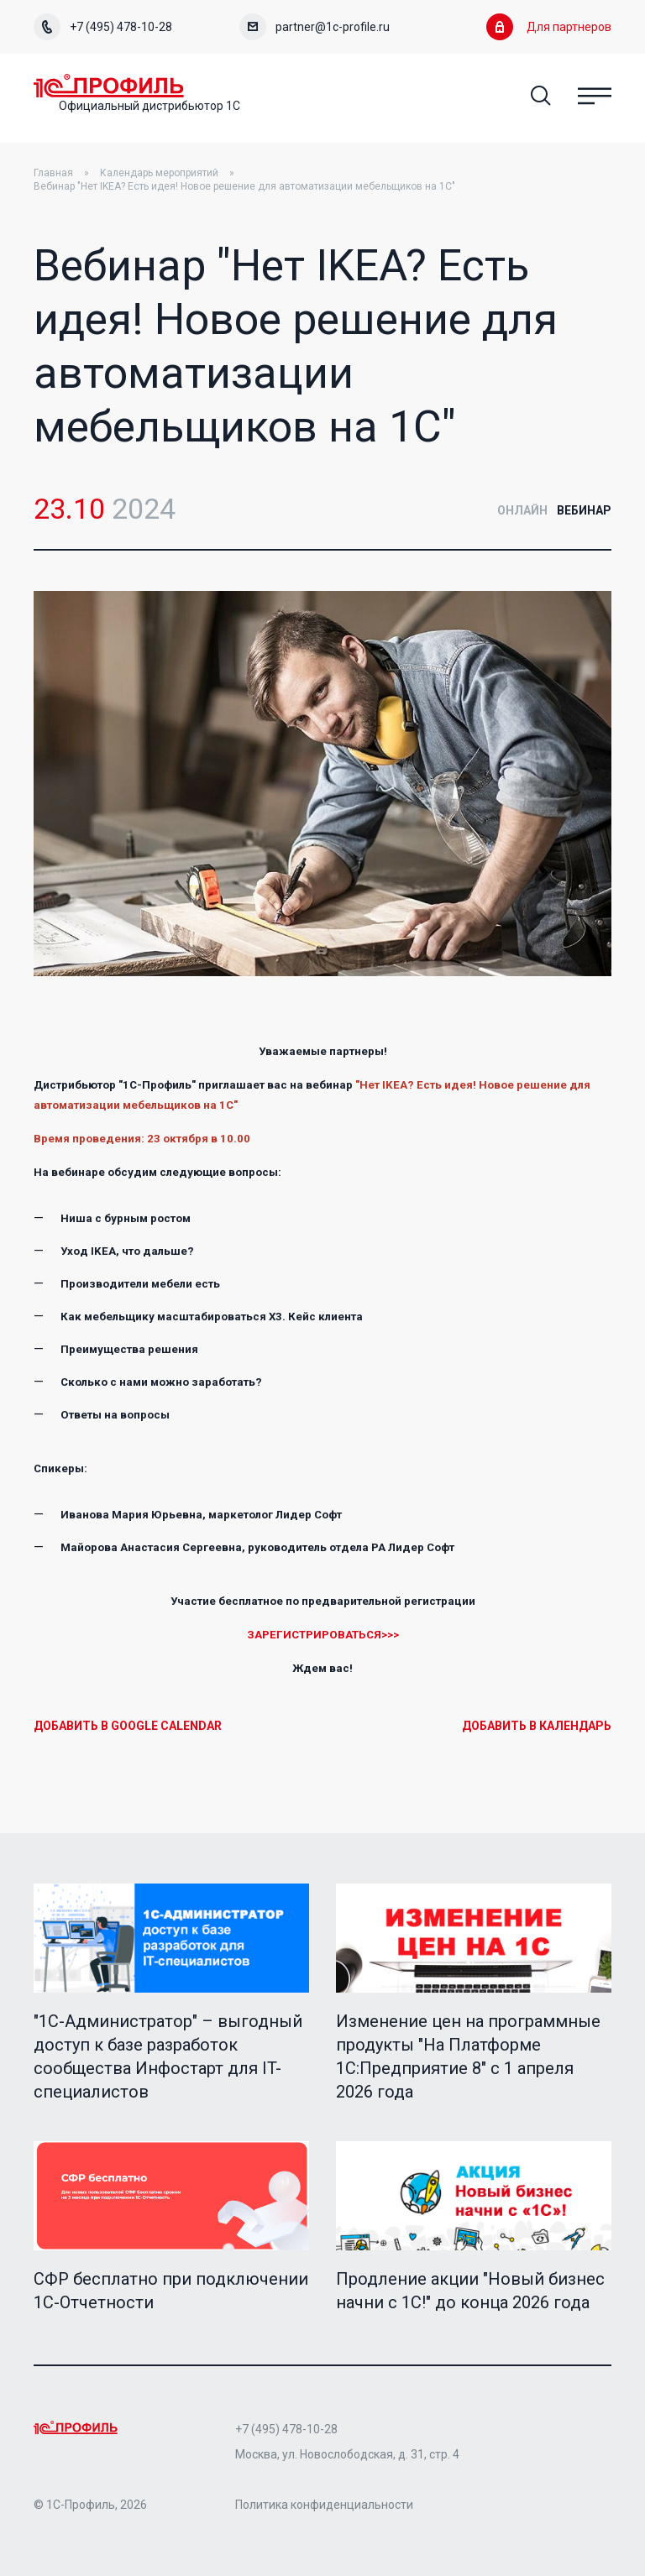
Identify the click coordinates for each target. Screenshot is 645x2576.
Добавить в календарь (536, 1725)
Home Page (109, 85)
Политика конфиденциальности (324, 2504)
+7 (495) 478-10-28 (103, 26)
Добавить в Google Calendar (128, 1725)
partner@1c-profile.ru (314, 26)
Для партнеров (548, 27)
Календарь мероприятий (159, 173)
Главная (53, 173)
